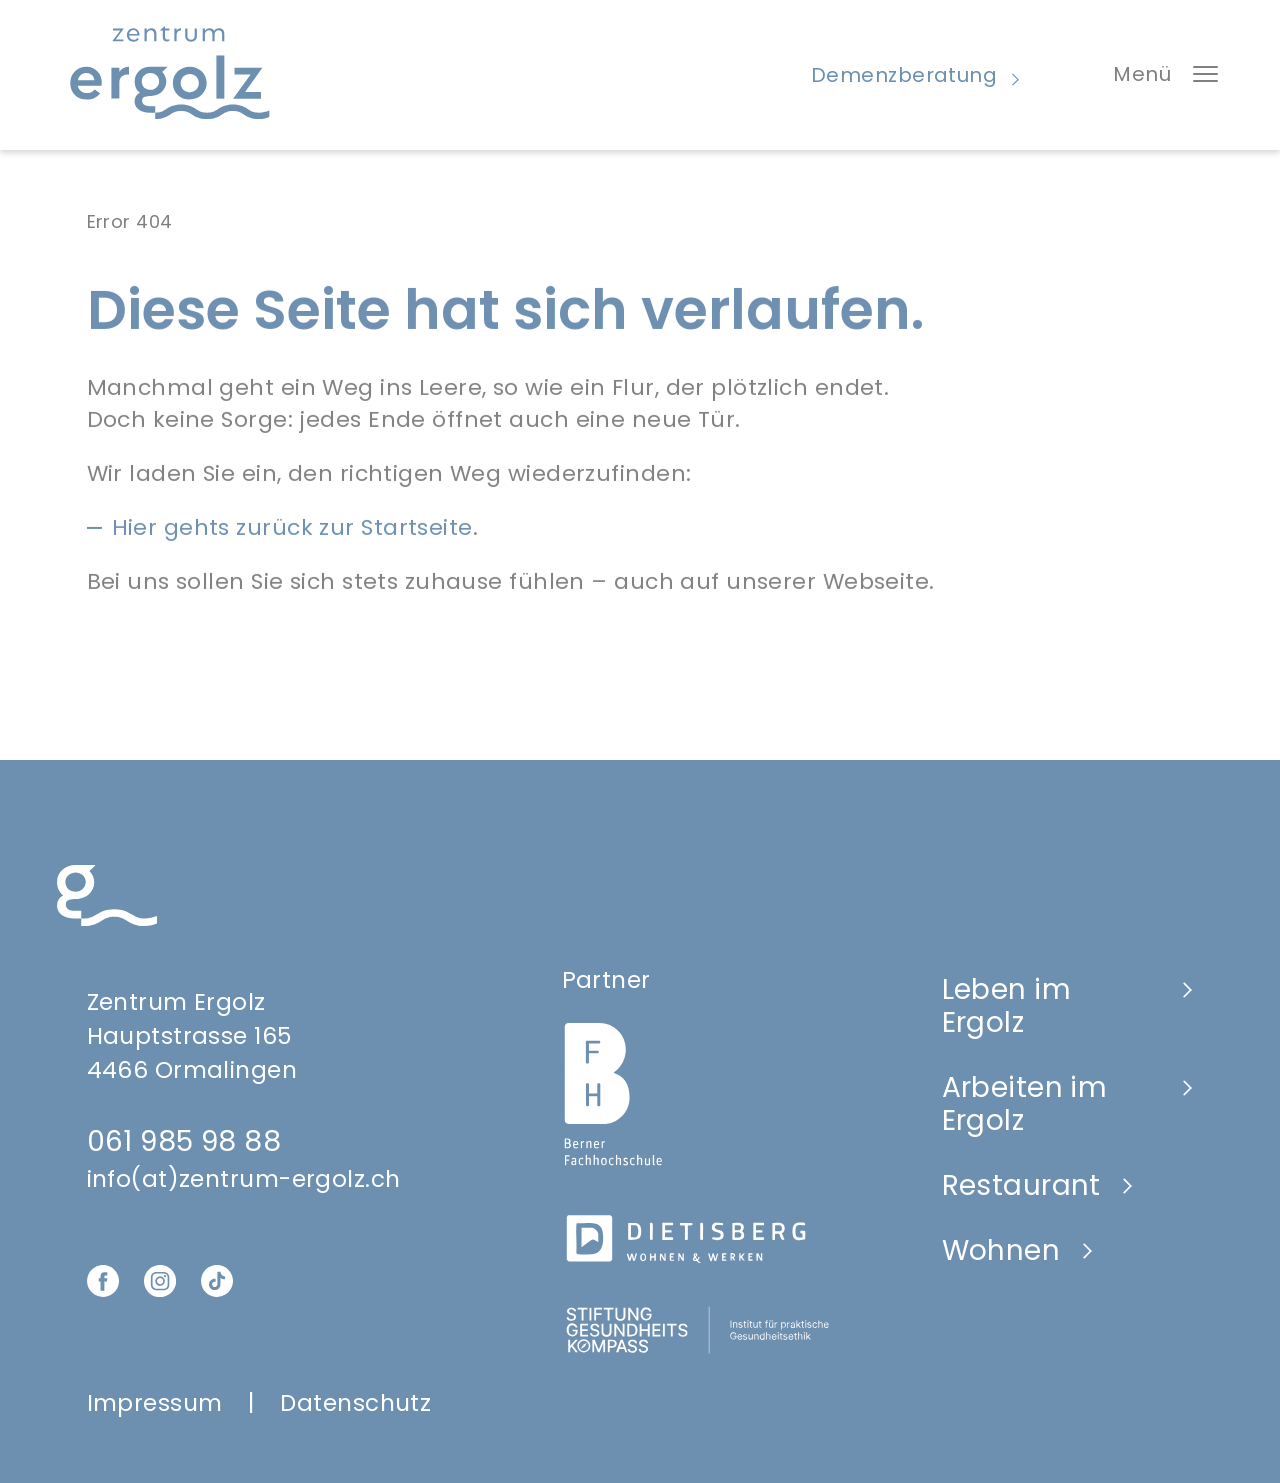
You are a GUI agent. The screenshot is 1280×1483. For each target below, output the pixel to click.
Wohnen (1001, 1250)
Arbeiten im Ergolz (1025, 1104)
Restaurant (1021, 1185)
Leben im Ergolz (1007, 1006)
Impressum (155, 1403)
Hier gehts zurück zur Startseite (292, 537)
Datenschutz (355, 1403)
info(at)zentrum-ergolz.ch (244, 1179)
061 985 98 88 (184, 1141)
